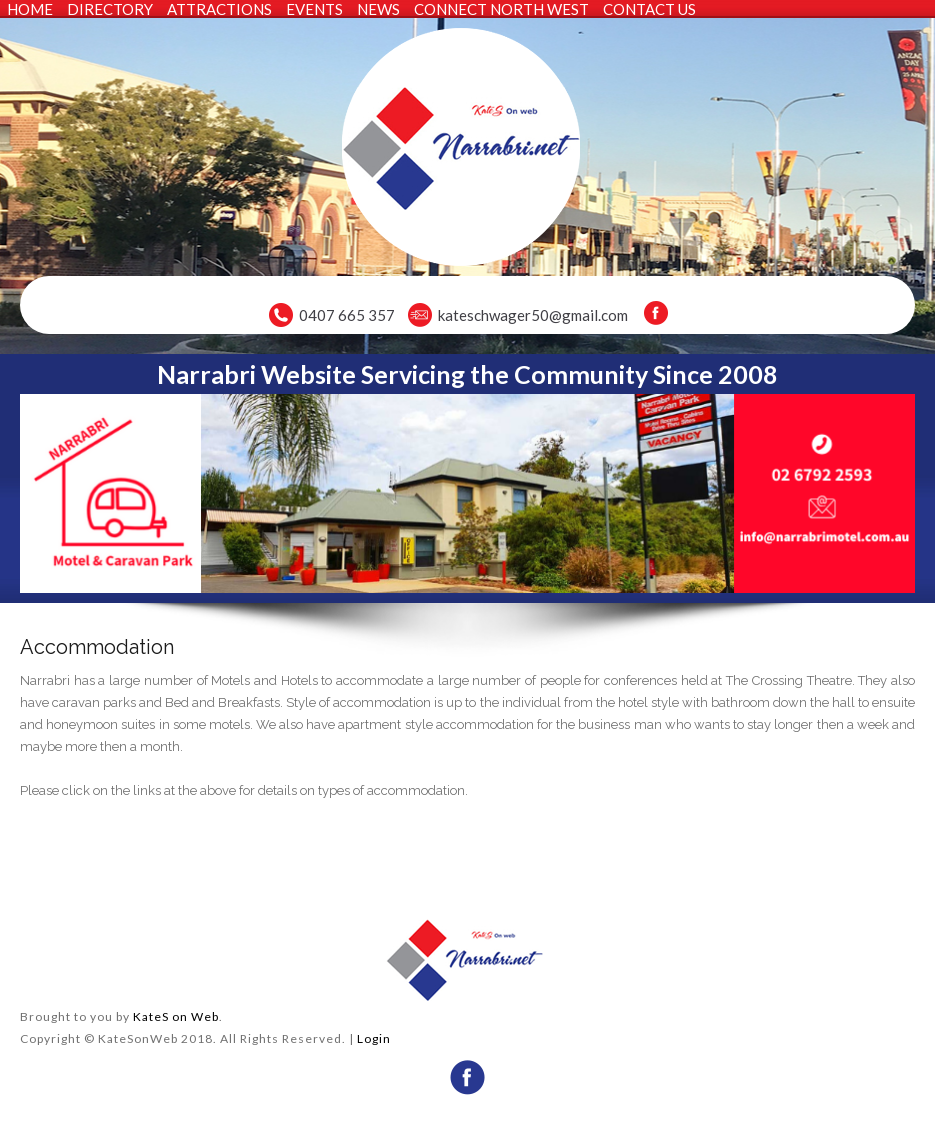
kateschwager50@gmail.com (533, 315)
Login (374, 1038)
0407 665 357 (347, 315)
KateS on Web (176, 1016)
